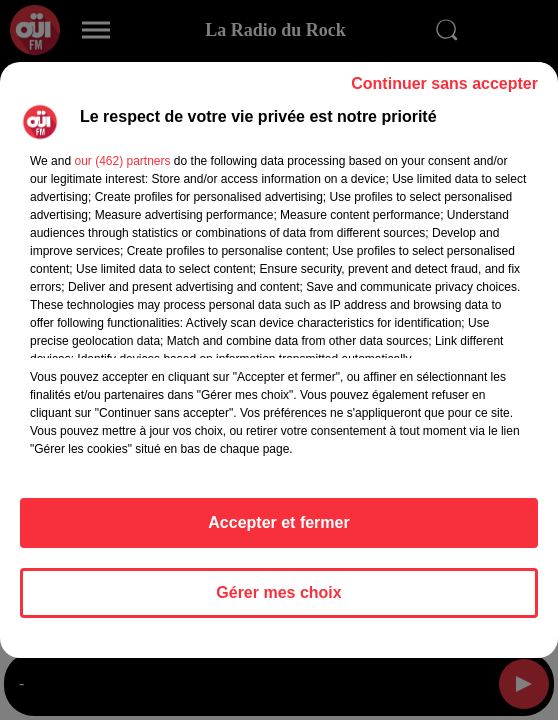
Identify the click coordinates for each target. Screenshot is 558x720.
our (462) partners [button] (122, 161)
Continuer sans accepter (444, 83)
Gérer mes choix (278, 592)
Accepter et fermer (278, 522)
